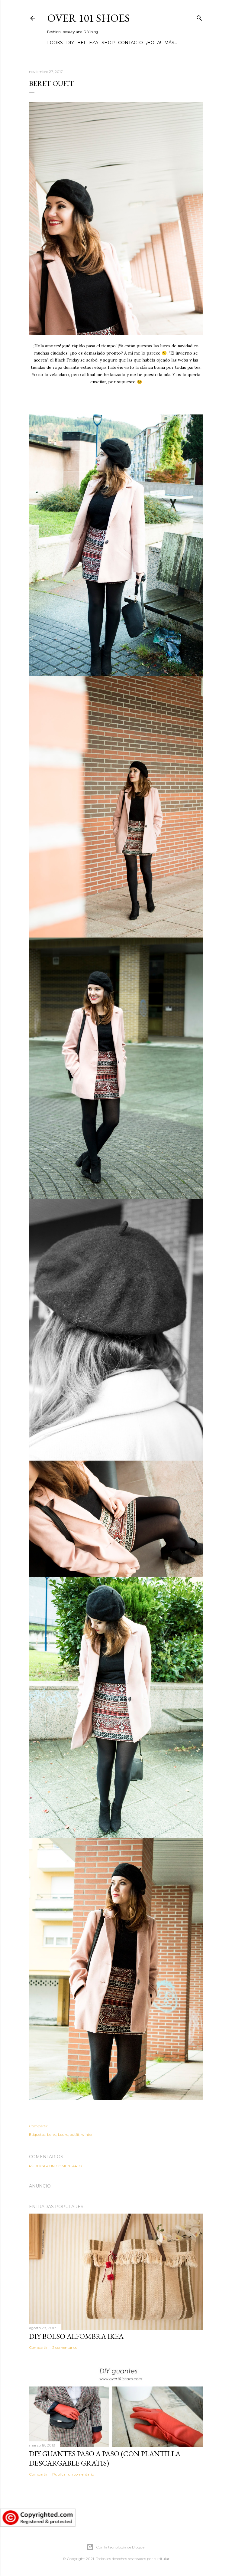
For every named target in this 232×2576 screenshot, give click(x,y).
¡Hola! (153, 42)
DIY (70, 42)
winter (87, 2134)
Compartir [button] (38, 2126)
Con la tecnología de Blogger (116, 2547)
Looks (55, 42)
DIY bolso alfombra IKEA (76, 2336)
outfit (74, 2134)
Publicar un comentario (55, 2166)
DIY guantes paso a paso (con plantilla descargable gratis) (104, 2458)
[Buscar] (199, 17)
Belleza (87, 42)
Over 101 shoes (88, 18)
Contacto (130, 42)
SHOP (108, 42)
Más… (170, 42)
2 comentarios (64, 2347)
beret (51, 2134)
